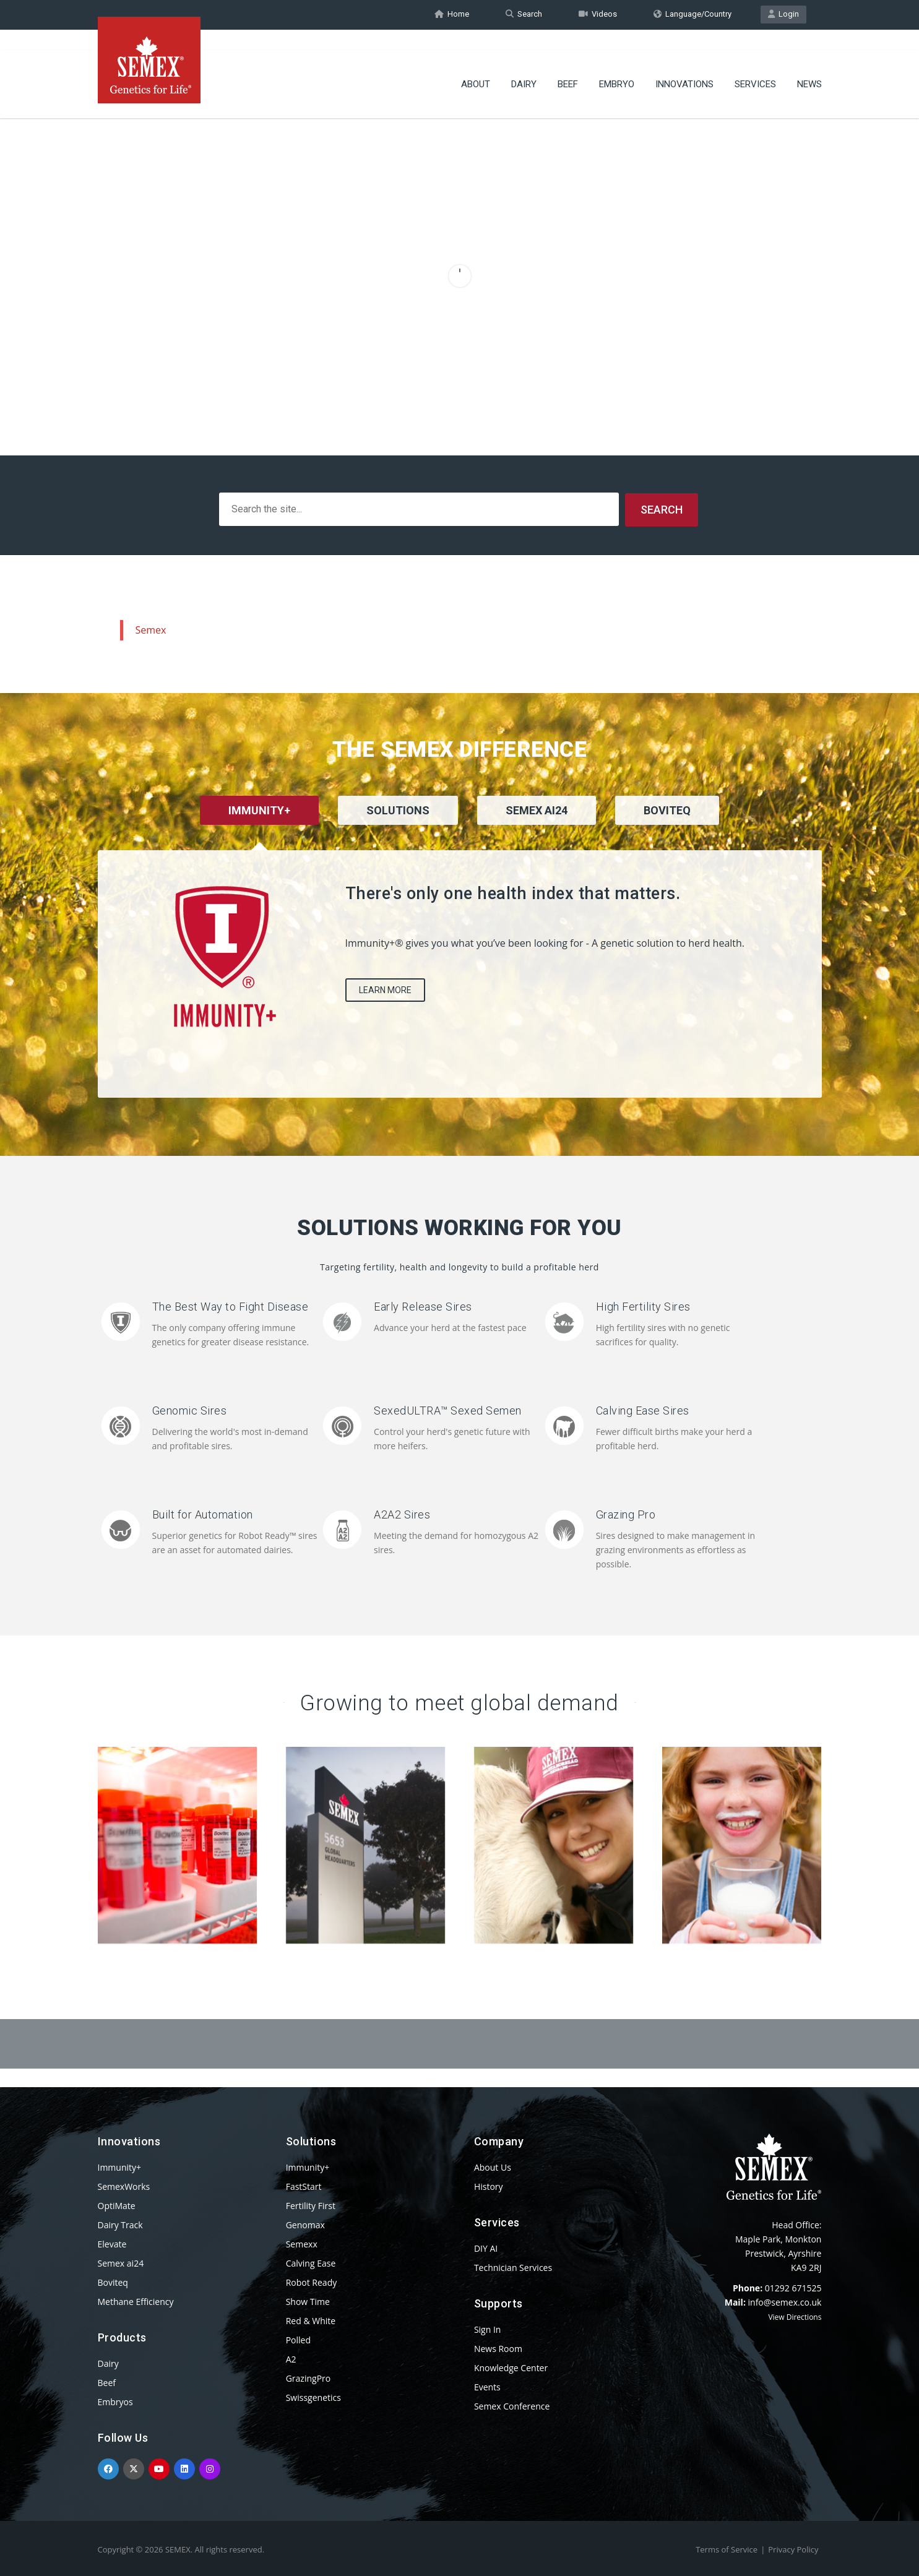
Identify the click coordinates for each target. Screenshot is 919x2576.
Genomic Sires (189, 1409)
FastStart (304, 2186)
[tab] (398, 826)
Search (524, 14)
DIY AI (486, 2248)
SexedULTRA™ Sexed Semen (448, 1409)
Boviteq (113, 2282)
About (475, 65)
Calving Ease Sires (642, 1409)
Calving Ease (311, 2262)
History (488, 2186)
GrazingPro (308, 2378)
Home (451, 14)
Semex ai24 (121, 2262)
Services (755, 65)
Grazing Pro (626, 1513)
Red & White (310, 2320)
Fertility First (310, 2205)
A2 (291, 2358)
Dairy (524, 65)
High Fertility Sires (643, 1305)
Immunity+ (120, 2167)
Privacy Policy (793, 2548)
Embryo (616, 65)
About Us (492, 2167)
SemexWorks (124, 2186)
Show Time (308, 2301)
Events (487, 2386)
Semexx (301, 2243)
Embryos (115, 2401)
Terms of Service (726, 2548)
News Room (498, 2348)
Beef (568, 65)
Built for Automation (202, 1513)
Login (783, 14)
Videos (598, 14)
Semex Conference (512, 2405)
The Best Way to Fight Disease (230, 1305)
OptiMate (117, 2205)
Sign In (487, 2329)
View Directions (794, 2316)
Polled (298, 2339)
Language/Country (692, 14)
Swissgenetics (313, 2397)
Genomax (305, 2224)
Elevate (112, 2243)
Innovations (684, 65)
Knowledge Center (511, 2367)
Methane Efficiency (136, 2301)
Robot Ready (311, 2282)
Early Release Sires (423, 1305)
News (809, 65)
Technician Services (513, 2267)
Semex (151, 629)
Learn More (385, 989)
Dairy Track (120, 2224)
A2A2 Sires (402, 1513)
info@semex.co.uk (785, 2301)
